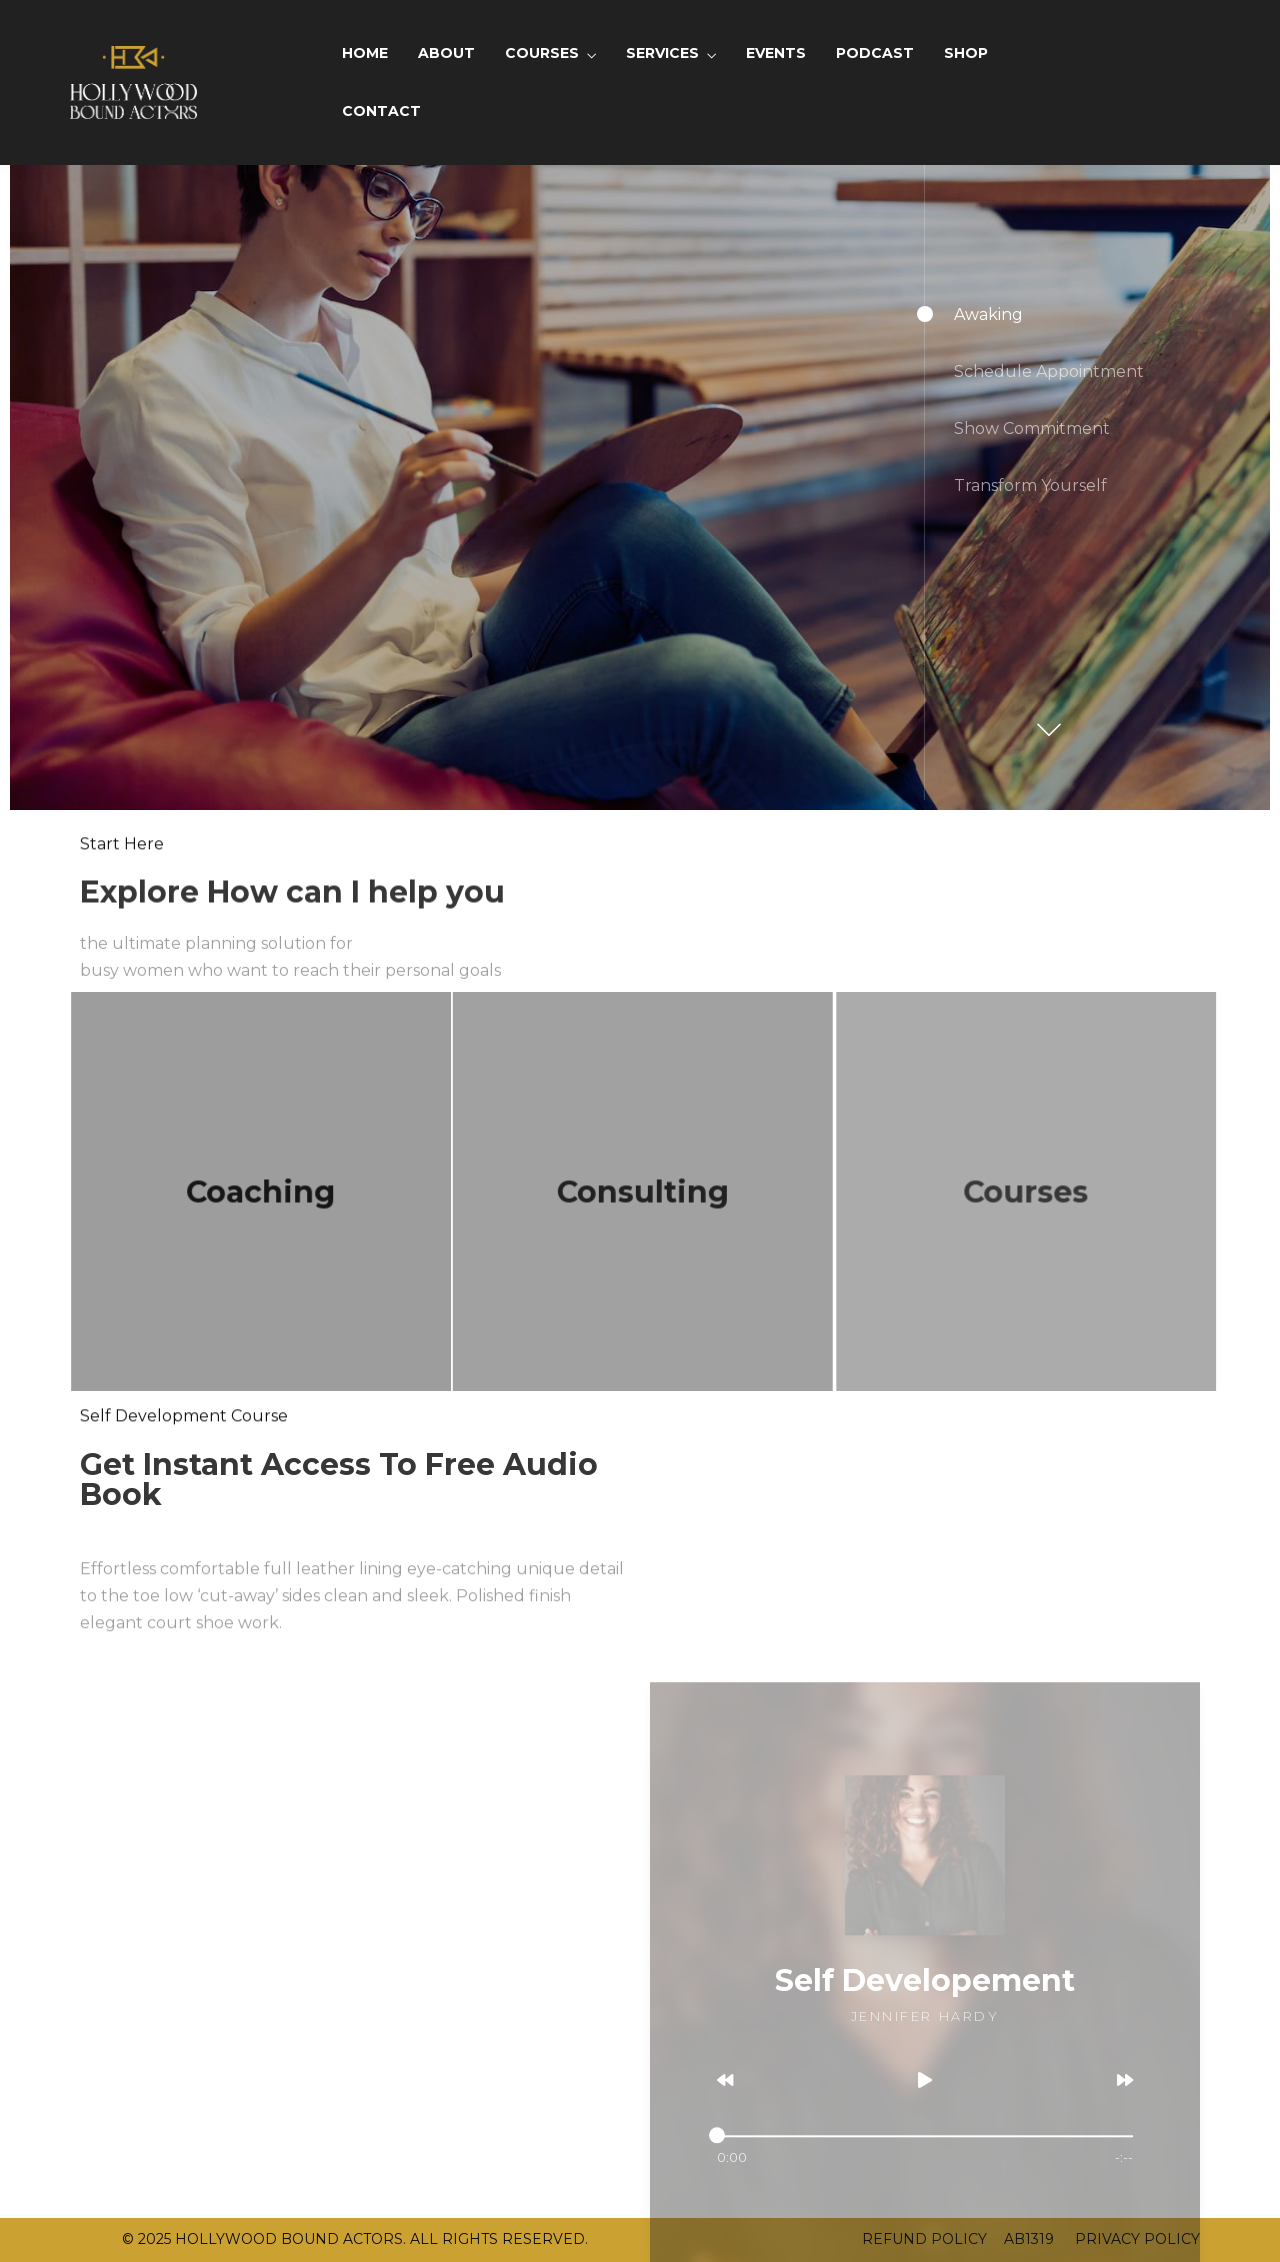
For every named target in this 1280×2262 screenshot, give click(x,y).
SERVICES (662, 53)
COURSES (542, 53)
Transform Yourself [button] (1030, 485)
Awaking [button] (988, 314)
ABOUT (446, 53)
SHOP (966, 53)
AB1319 (1029, 2239)
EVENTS (776, 53)
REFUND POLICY (924, 2239)
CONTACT (381, 111)
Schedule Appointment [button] (1049, 371)
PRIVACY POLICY (1135, 2239)
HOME (365, 53)
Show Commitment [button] (1032, 428)
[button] (1046, 720)
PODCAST (875, 53)
